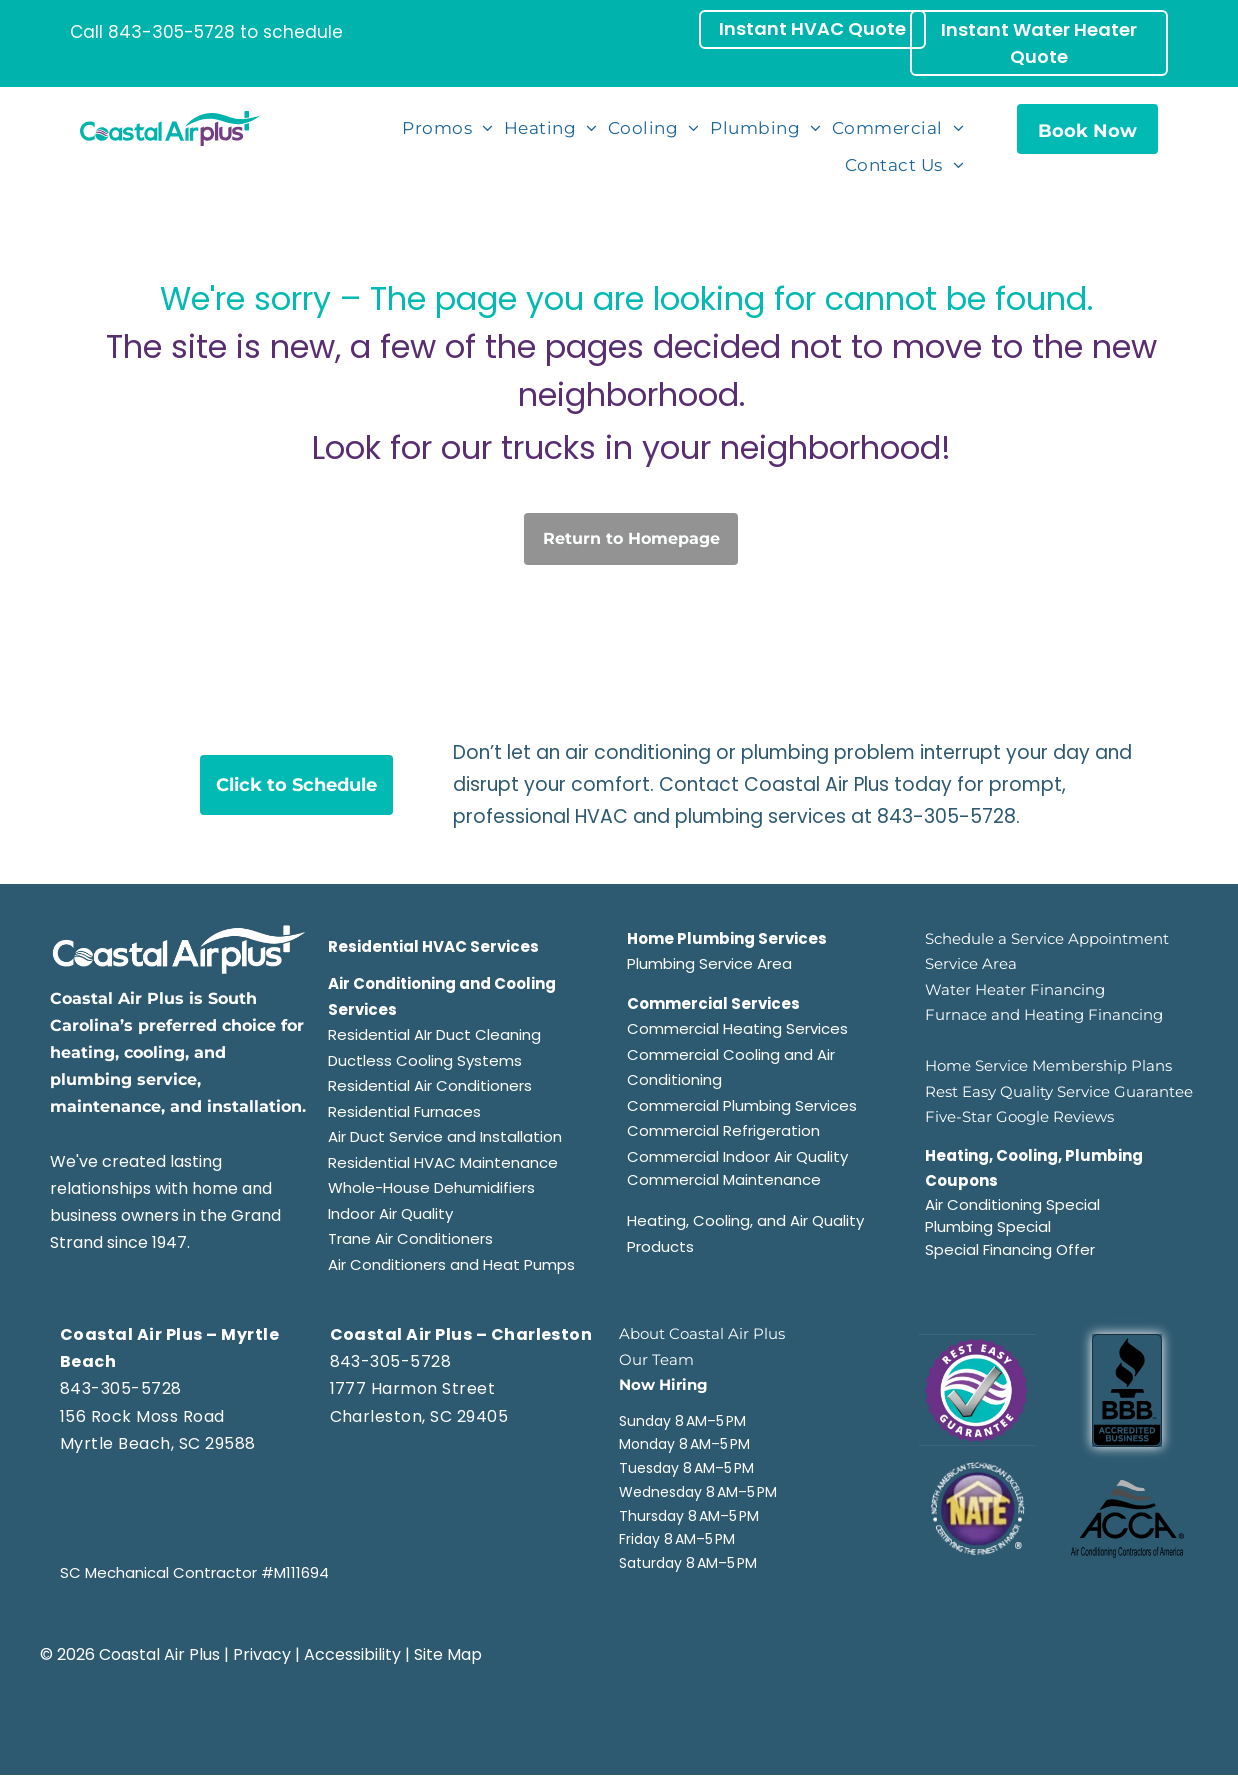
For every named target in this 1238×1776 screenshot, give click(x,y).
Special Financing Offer (1010, 1249)
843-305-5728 (171, 32)
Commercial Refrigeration (723, 1130)
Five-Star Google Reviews (1019, 1116)
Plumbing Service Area (709, 963)
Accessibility (352, 1654)
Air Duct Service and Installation (445, 1136)
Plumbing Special (988, 1226)
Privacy (262, 1654)
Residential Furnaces (404, 1111)
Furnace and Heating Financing (1044, 1014)
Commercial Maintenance (724, 1179)
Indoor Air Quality (390, 1213)
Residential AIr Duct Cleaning (434, 1034)
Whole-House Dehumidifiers (431, 1187)
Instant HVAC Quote (812, 28)
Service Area (971, 963)
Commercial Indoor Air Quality (737, 1156)
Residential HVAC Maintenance (443, 1162)
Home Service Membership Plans (1048, 1065)
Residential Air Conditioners (430, 1085)
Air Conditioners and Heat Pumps (451, 1264)
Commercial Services (713, 1003)
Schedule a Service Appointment (1047, 938)
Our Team (656, 1359)
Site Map (448, 1654)
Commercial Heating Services (737, 1028)
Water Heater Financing (1015, 989)
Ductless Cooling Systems (425, 1060)
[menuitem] (449, 129)
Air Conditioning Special (1012, 1204)
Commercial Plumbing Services (742, 1105)
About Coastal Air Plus (702, 1333)
